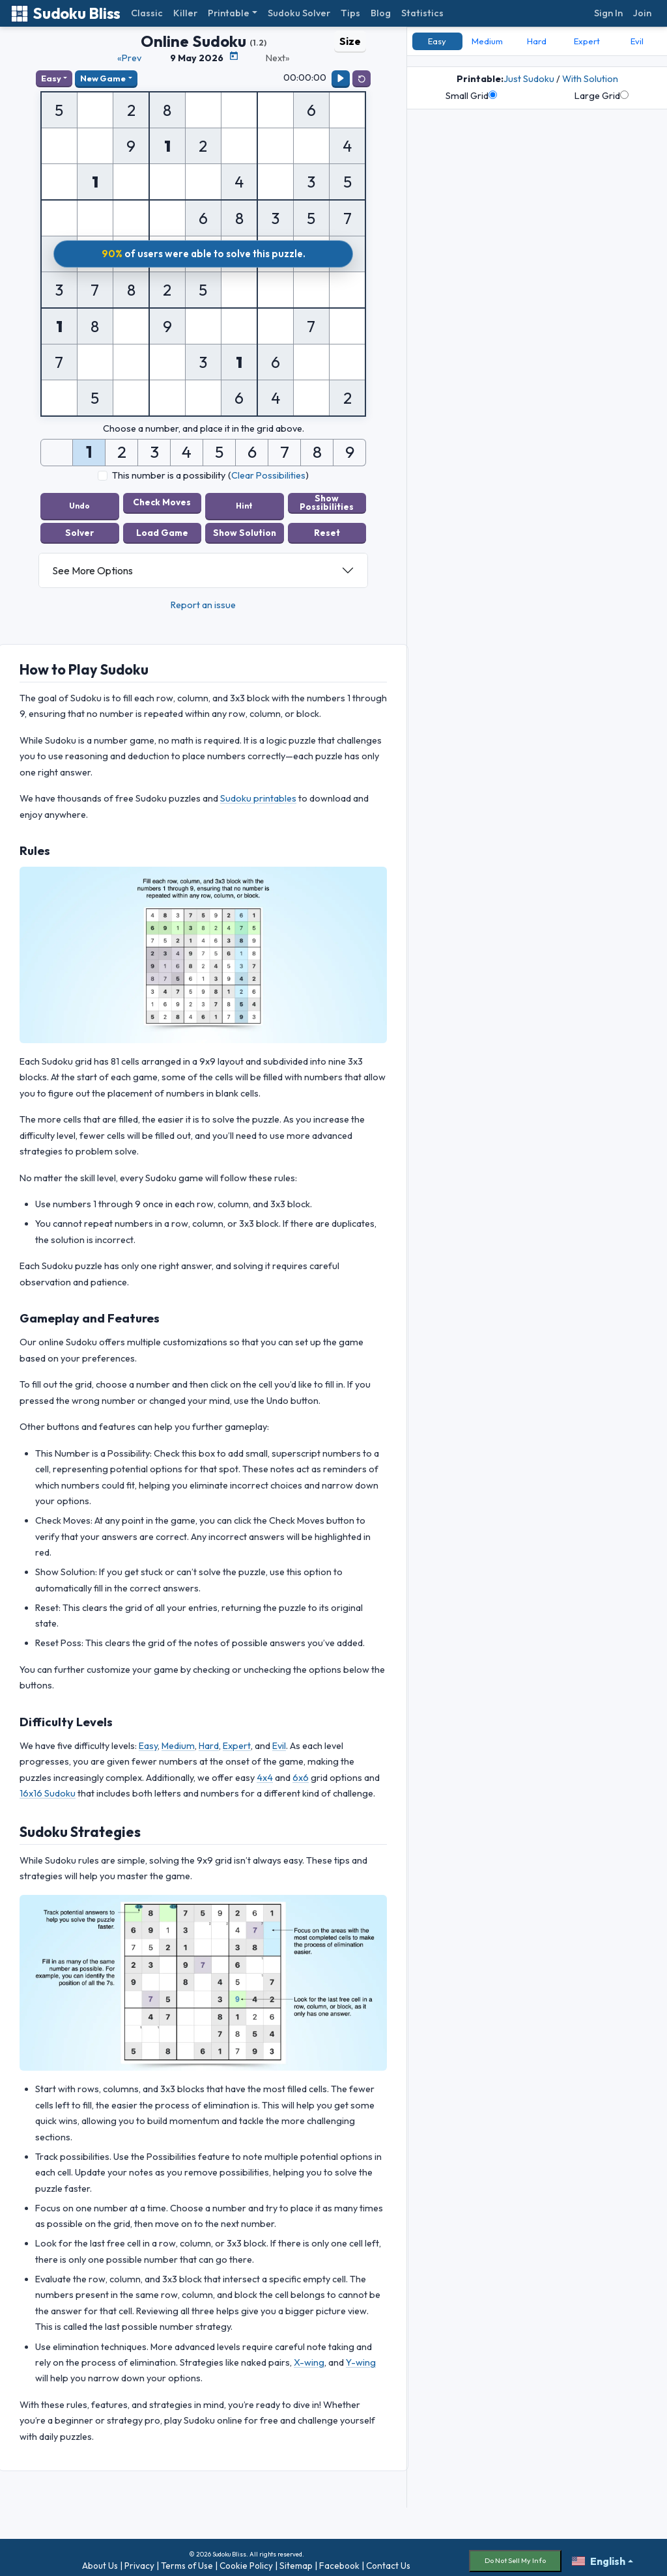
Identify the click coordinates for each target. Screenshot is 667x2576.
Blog (381, 13)
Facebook (339, 2559)
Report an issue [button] (203, 598)
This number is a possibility (168, 475)
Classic (147, 13)
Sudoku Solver (299, 13)
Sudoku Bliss (65, 13)
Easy (51, 78)
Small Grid (471, 96)
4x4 (265, 1771)
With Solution (590, 79)
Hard (209, 1739)
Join (642, 13)
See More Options (92, 563)
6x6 (300, 1771)
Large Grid (602, 96)
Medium (178, 1739)
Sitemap (296, 2559)
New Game (103, 78)
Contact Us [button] (388, 2559)
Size (350, 41)
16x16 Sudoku (48, 1787)
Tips (350, 13)
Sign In (608, 13)
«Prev (129, 58)
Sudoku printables (258, 792)
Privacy (139, 2559)
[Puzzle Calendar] (234, 56)
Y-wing (361, 2356)
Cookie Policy (246, 2559)
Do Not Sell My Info (515, 2553)
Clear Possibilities (268, 475)
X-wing (309, 2356)
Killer (185, 13)
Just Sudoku (529, 79)
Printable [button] (228, 13)
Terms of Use (187, 2559)
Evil (279, 1739)
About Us (100, 2559)
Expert (237, 1739)
